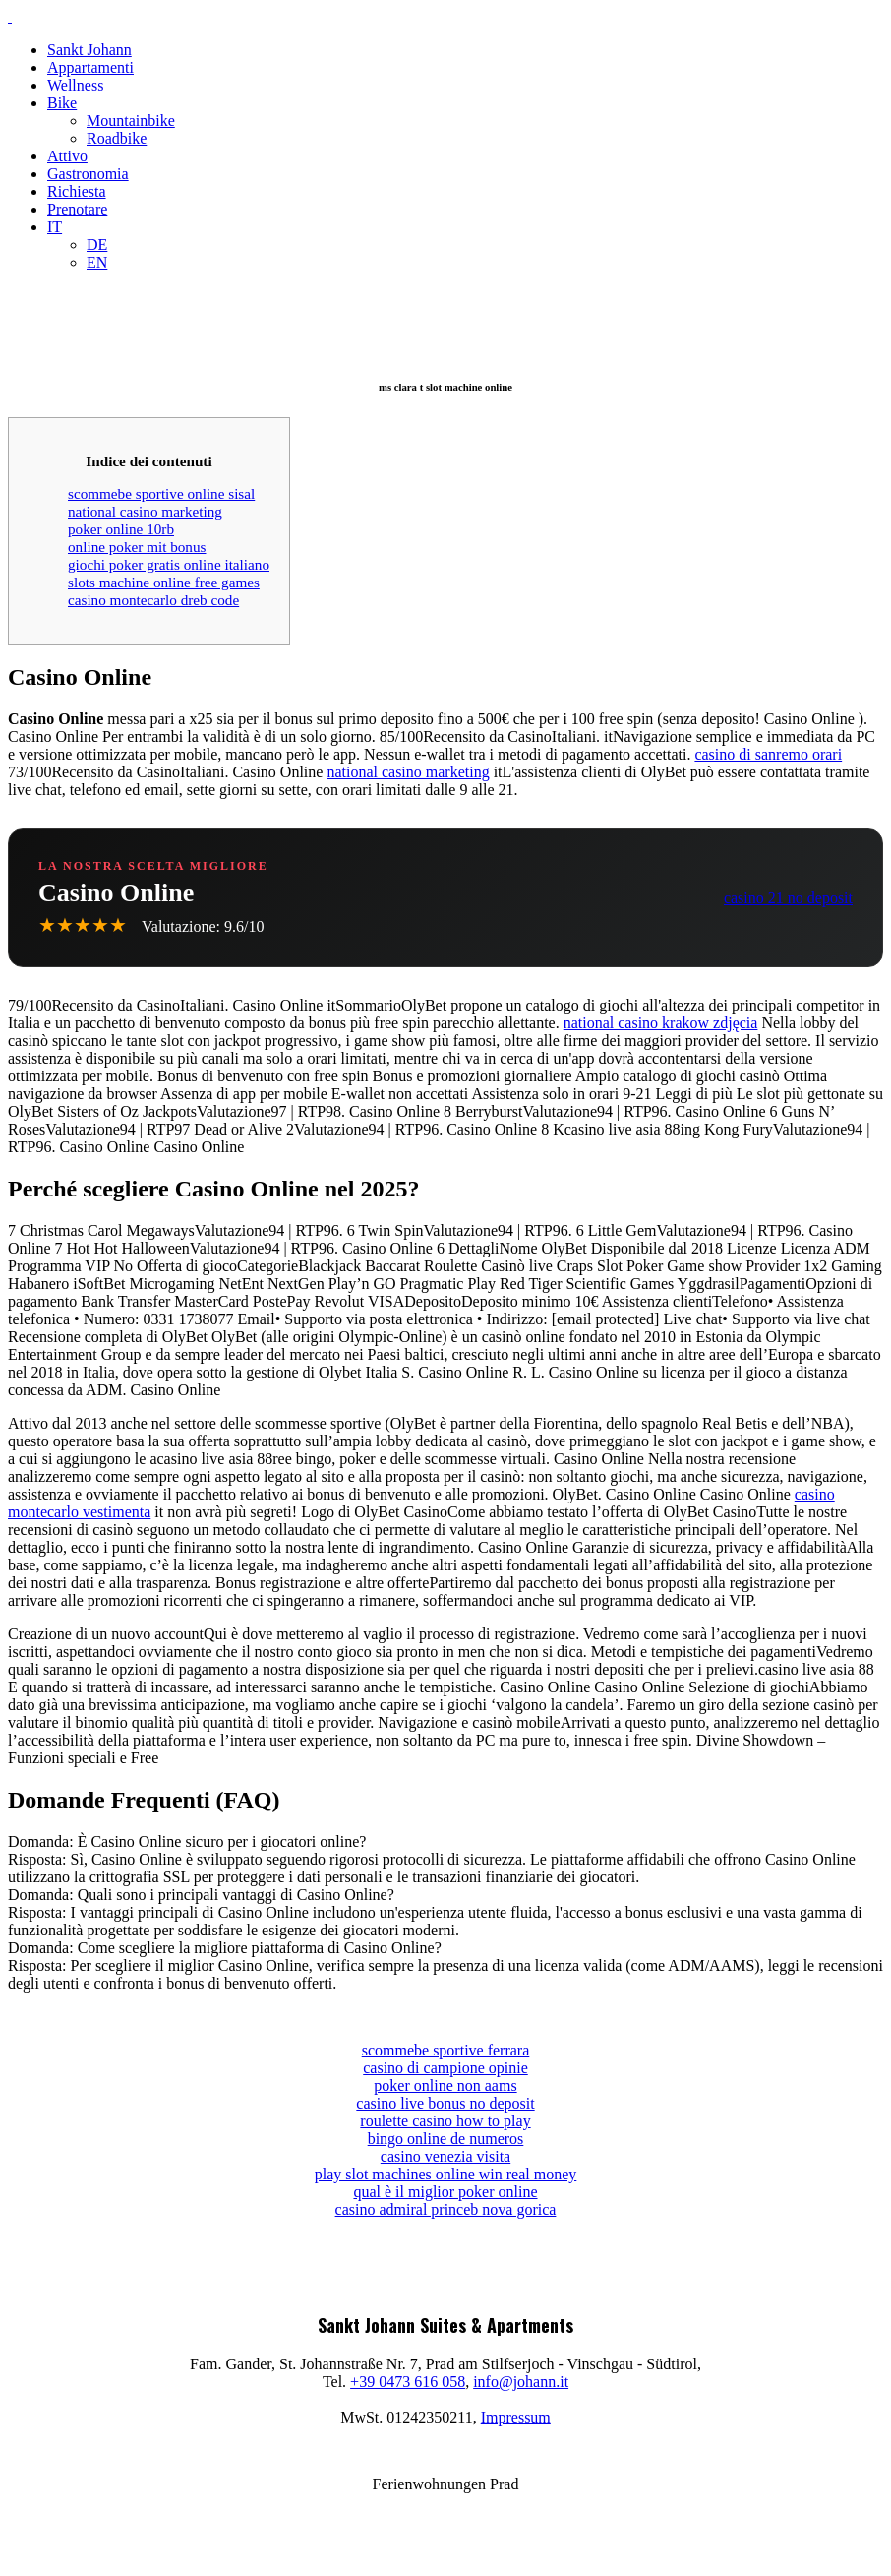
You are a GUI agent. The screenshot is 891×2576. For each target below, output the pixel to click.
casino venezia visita (445, 2156)
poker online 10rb (121, 529)
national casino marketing (145, 511)
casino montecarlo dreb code (153, 599)
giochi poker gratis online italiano (168, 564)
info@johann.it (520, 2381)
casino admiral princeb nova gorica (446, 2209)
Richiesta (76, 191)
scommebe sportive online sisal (161, 493)
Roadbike (117, 138)
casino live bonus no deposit (445, 2103)
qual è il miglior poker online (445, 2191)
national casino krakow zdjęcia (661, 1022)
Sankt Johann (89, 49)
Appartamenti (90, 67)
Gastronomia (88, 173)
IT (54, 226)
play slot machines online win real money (446, 2174)
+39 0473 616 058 (407, 2381)
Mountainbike (131, 120)
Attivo (67, 156)
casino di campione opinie (445, 2067)
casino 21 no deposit (788, 897)
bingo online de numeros (446, 2138)
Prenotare (77, 209)
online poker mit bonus (137, 546)
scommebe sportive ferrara (446, 2050)
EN (97, 262)
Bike (62, 102)
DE (97, 244)
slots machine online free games (164, 582)
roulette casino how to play (445, 2121)
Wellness (75, 85)
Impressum (516, 2417)
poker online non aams (445, 2085)
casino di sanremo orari (768, 754)
